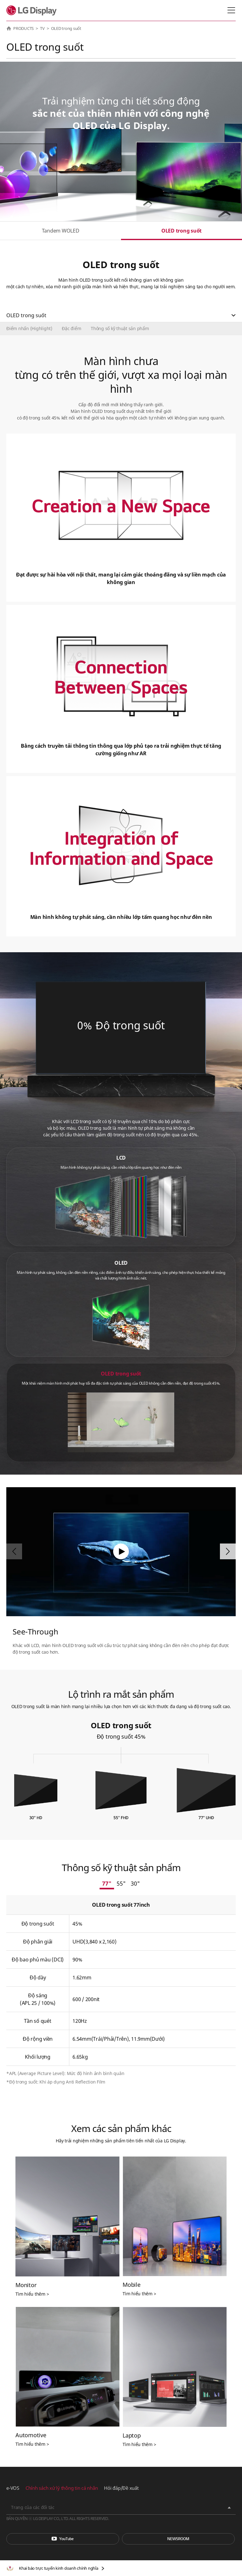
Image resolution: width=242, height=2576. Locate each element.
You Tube (63, 2539)
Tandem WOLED (60, 230)
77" (107, 1883)
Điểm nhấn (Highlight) (29, 328)
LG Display (33, 10)
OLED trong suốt (181, 230)
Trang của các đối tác (33, 2507)
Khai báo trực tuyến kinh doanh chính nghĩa (58, 2568)
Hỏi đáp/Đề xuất (121, 2488)
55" (121, 1883)
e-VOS (12, 2488)
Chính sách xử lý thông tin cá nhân (62, 2488)
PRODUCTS (23, 28)
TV (42, 28)
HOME (8, 28)
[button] (228, 1551)
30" (135, 1883)
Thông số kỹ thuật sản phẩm (120, 328)
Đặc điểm (71, 328)
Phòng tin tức (178, 2539)
